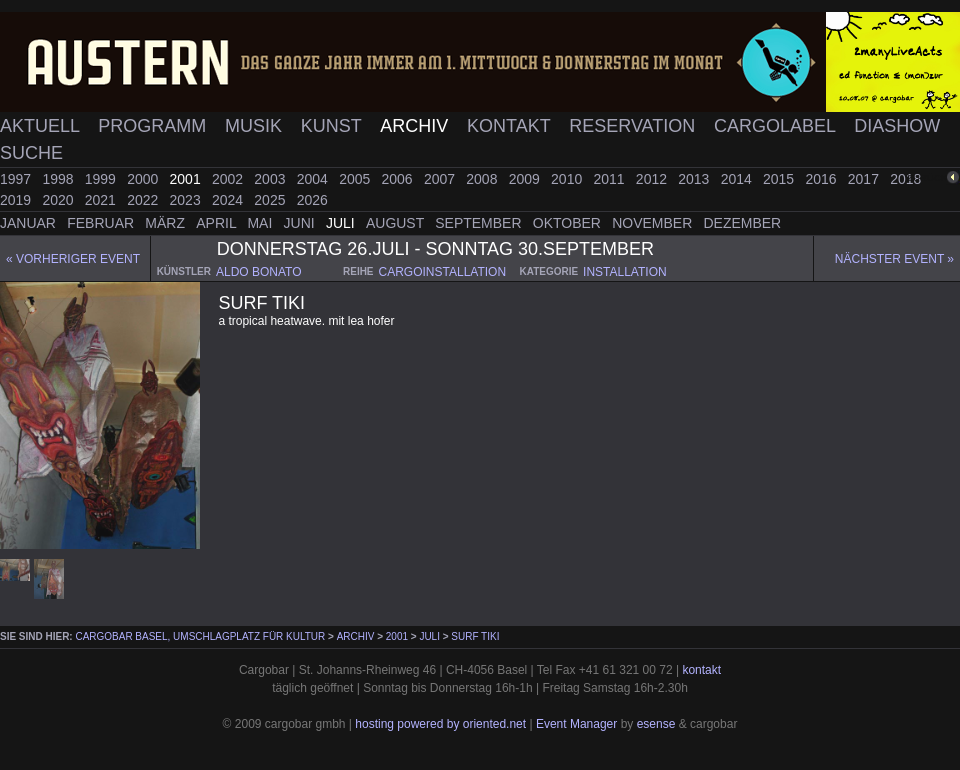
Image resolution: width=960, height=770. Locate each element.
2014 (738, 179)
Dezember (743, 223)
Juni (301, 223)
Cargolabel (777, 126)
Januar (30, 223)
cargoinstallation (443, 272)
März (167, 223)
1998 (59, 179)
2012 (653, 179)
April (218, 223)
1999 (102, 179)
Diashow (897, 126)
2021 (102, 200)
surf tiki (475, 636)
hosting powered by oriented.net (440, 724)
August (397, 223)
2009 (526, 179)
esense (656, 724)
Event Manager (576, 724)
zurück (927, 177)
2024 (229, 200)
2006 (399, 179)
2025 (271, 200)
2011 (610, 179)
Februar (102, 223)
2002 (229, 179)
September (480, 223)
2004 (314, 179)
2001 (187, 179)
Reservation (634, 126)
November (654, 223)
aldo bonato (259, 272)
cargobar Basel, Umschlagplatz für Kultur (200, 636)
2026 (312, 200)
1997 (17, 179)
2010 (568, 179)
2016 (822, 179)
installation (625, 272)
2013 (695, 179)
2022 (144, 200)
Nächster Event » (894, 259)
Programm (154, 126)
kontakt (701, 670)
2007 (441, 179)
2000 (144, 179)
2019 (17, 200)
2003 (271, 179)
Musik (256, 126)
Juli (342, 223)
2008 (483, 179)
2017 (865, 179)
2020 (59, 200)
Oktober (569, 223)
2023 (187, 200)
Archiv (416, 126)
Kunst (334, 126)
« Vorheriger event (73, 259)
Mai (261, 223)
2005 (356, 179)
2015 (780, 179)
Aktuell (42, 126)
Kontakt (511, 126)
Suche (31, 153)
